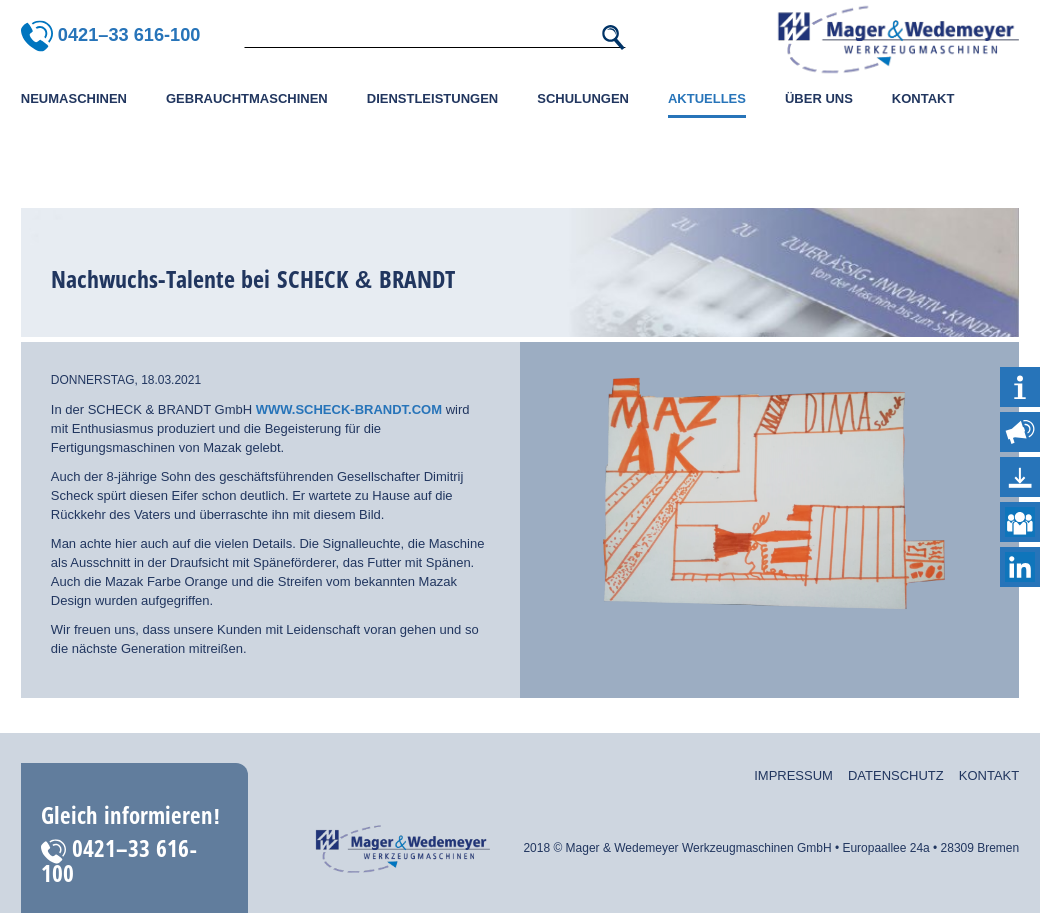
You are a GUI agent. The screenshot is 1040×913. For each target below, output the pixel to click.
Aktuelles (707, 98)
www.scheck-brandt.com (347, 409)
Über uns (819, 98)
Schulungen (583, 98)
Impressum (793, 775)
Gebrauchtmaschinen (247, 98)
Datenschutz (896, 775)
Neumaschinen (74, 98)
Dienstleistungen (432, 98)
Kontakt (923, 98)
